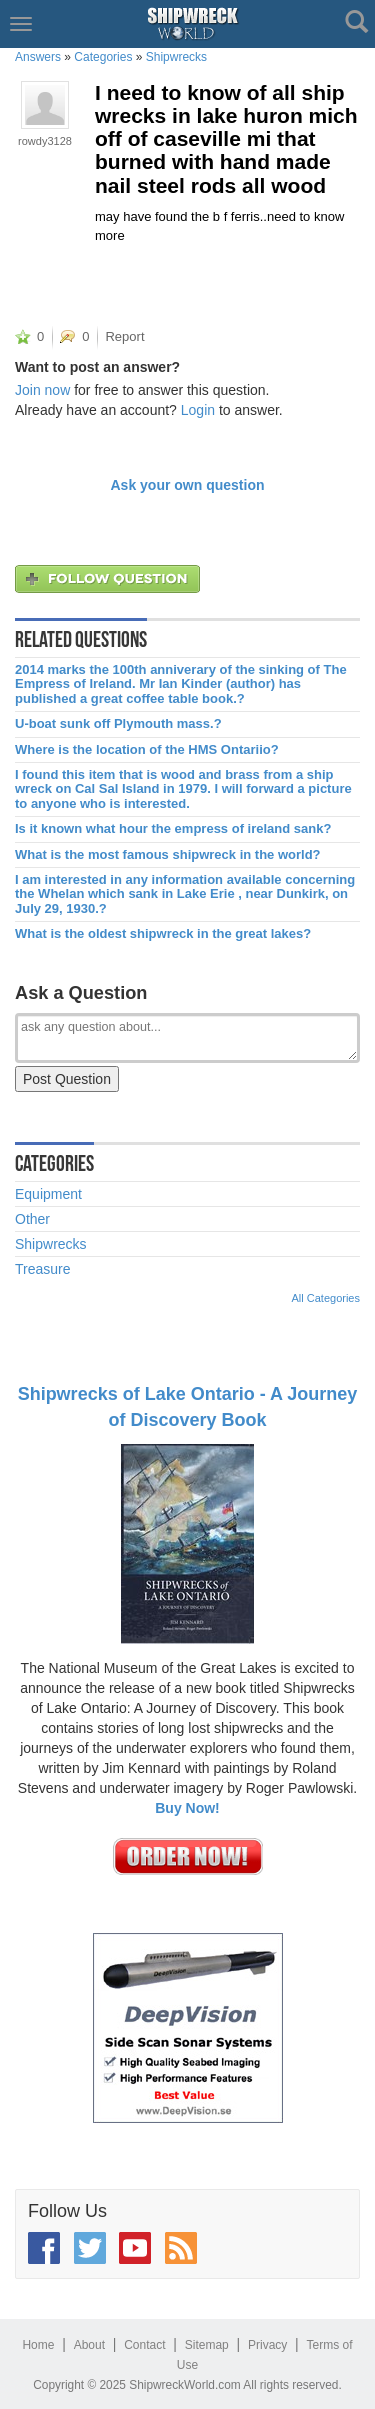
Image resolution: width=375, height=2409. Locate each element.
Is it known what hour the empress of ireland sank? (173, 829)
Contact (144, 2345)
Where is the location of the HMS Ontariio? (147, 750)
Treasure (43, 1269)
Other (32, 1219)
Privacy (267, 2345)
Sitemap (207, 2345)
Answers (38, 57)
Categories (103, 57)
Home (38, 2345)
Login (198, 410)
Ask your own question (187, 485)
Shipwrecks (176, 57)
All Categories (326, 1298)
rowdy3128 (45, 141)
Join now (42, 390)
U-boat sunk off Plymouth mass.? (118, 724)
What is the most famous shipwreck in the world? (168, 855)
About (89, 2345)
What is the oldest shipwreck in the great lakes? (163, 934)
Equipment (48, 1194)
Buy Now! (187, 1808)
